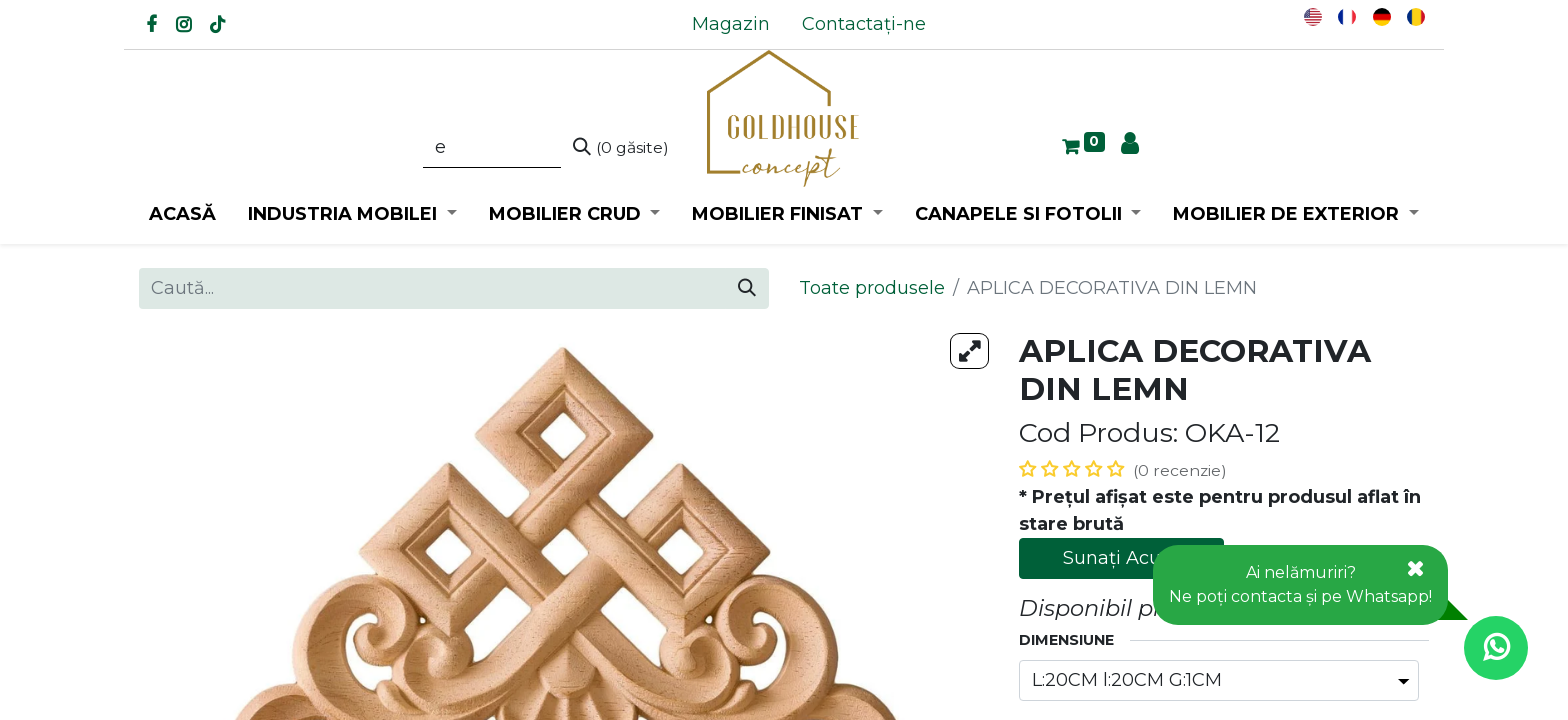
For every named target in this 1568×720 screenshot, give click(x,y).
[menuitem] (731, 24)
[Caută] (621, 148)
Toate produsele (872, 288)
